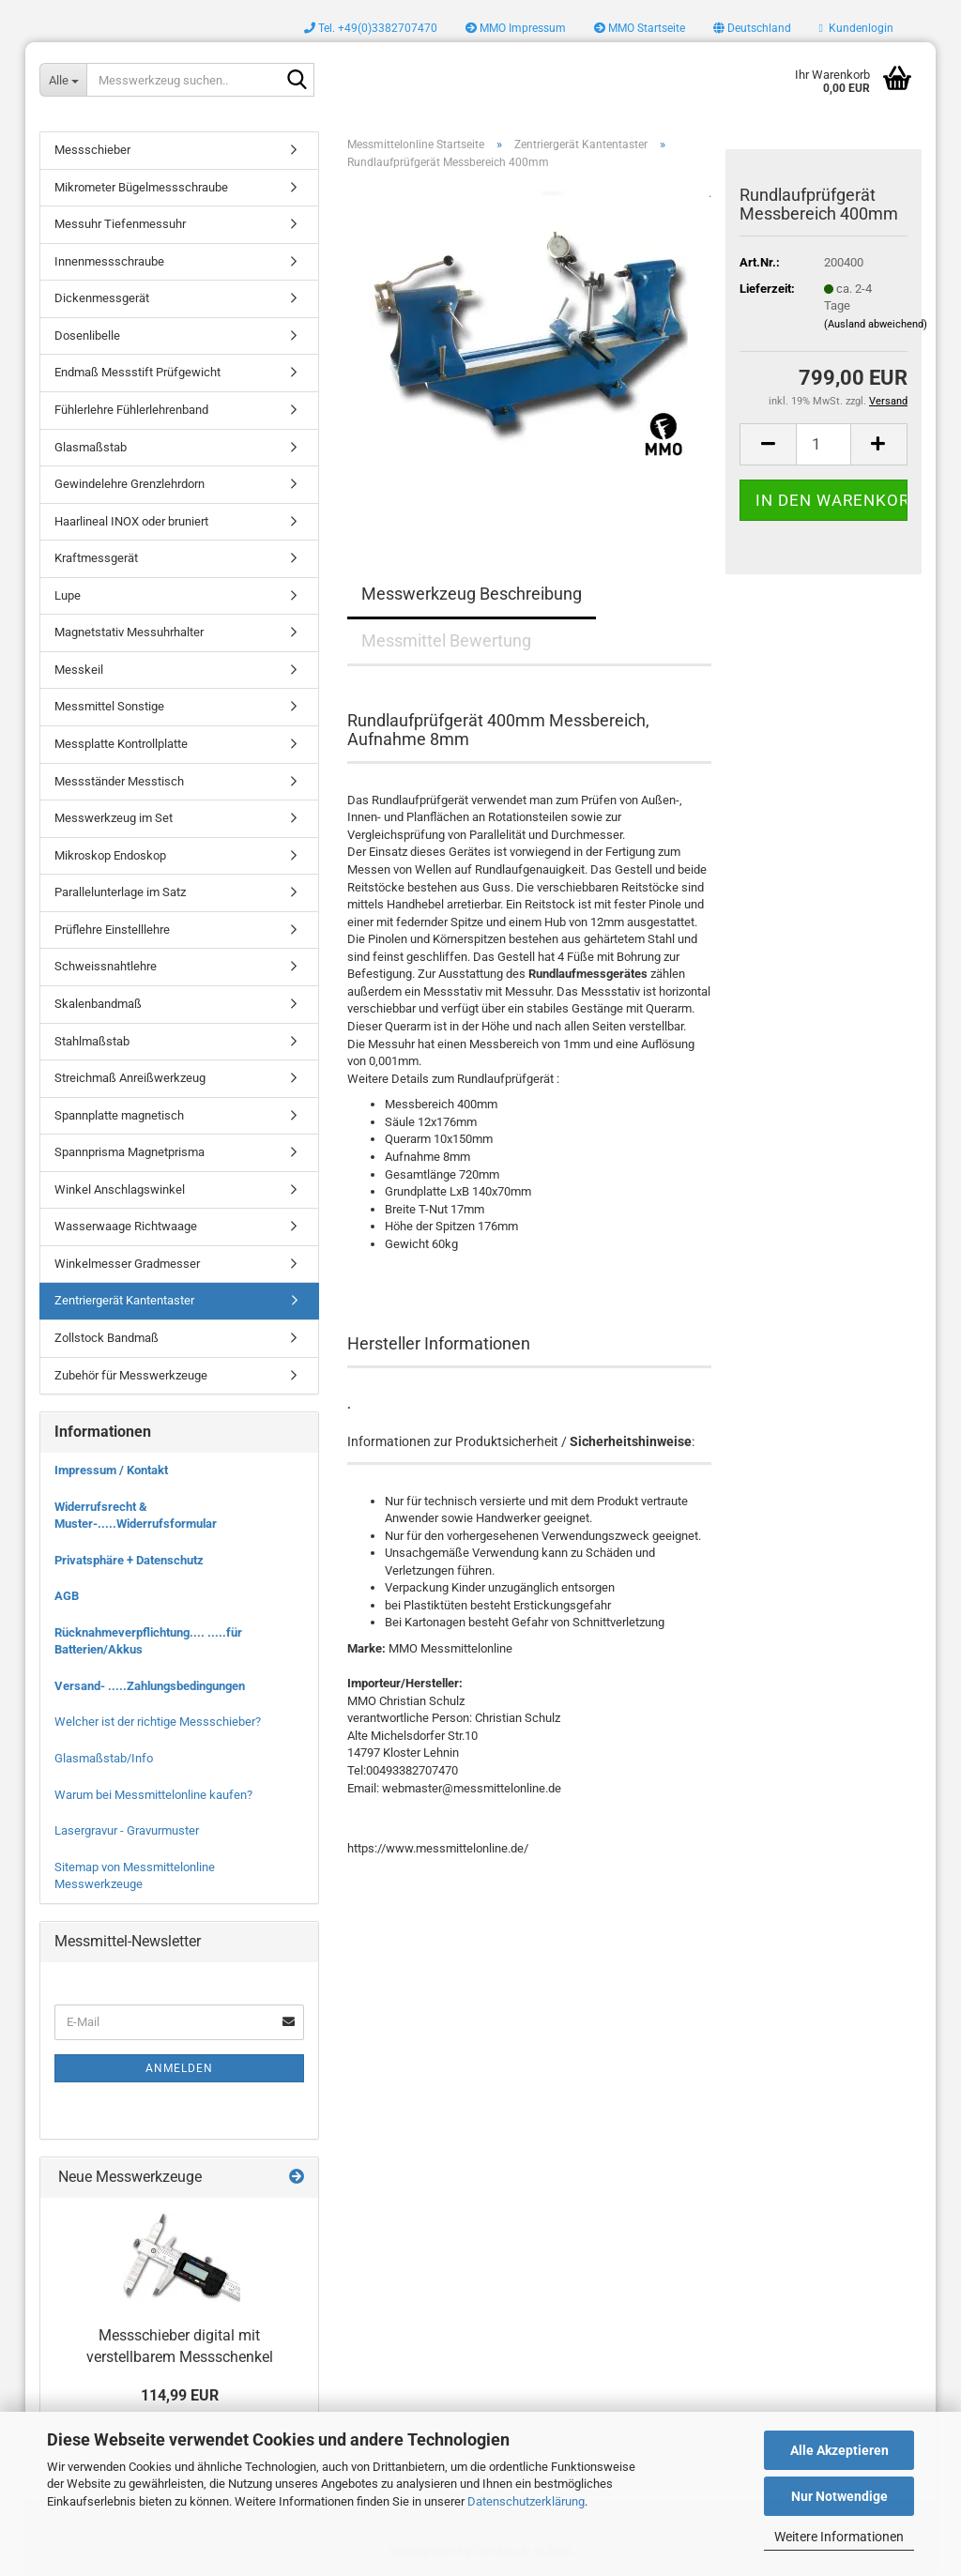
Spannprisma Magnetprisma (129, 1152)
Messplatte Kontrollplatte (121, 744)
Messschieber (92, 150)
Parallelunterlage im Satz (120, 892)
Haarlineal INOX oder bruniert (131, 521)
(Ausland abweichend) (875, 324)
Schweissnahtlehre (105, 966)
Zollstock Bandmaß (106, 1338)
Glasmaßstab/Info (103, 1758)
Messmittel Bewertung (446, 640)
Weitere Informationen (839, 2536)
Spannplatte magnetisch (119, 1115)
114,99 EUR (180, 2395)
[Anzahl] (823, 444)
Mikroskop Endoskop (110, 855)
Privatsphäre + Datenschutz (129, 1560)
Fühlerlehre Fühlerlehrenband (131, 410)
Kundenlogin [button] (856, 28)
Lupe (67, 595)
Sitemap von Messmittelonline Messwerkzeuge (134, 1876)
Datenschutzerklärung (526, 2501)
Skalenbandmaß (98, 1004)
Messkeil (78, 670)
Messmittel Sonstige (109, 706)
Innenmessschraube (109, 261)
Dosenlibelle (87, 335)
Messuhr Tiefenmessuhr (120, 224)
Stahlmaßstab (92, 1041)
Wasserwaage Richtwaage (125, 1226)
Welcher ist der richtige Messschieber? (157, 1722)
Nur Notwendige (839, 2496)
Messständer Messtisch (119, 781)
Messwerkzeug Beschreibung (471, 593)
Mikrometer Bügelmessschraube (141, 187)
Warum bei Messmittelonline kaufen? (153, 1795)
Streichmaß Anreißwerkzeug (130, 1078)
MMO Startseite (639, 28)
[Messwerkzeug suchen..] (62, 80)
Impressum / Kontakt (111, 1470)
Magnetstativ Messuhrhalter (129, 632)
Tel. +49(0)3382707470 (370, 28)
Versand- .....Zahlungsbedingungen (149, 1686)
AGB (66, 1596)
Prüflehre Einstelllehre (112, 929)
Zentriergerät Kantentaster (124, 1300)
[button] (752, 28)
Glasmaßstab (90, 447)
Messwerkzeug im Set (113, 818)
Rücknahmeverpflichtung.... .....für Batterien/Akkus (148, 1641)
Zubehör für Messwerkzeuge (130, 1375)
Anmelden (179, 2068)
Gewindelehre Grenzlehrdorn (129, 484)
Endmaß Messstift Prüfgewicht (137, 372)
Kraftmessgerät (96, 558)
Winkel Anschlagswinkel (119, 1189)
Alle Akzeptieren (839, 2450)
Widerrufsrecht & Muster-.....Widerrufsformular (135, 1516)
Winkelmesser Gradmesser (127, 1264)
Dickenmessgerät (101, 298)
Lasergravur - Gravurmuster (126, 1830)
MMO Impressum (515, 28)
